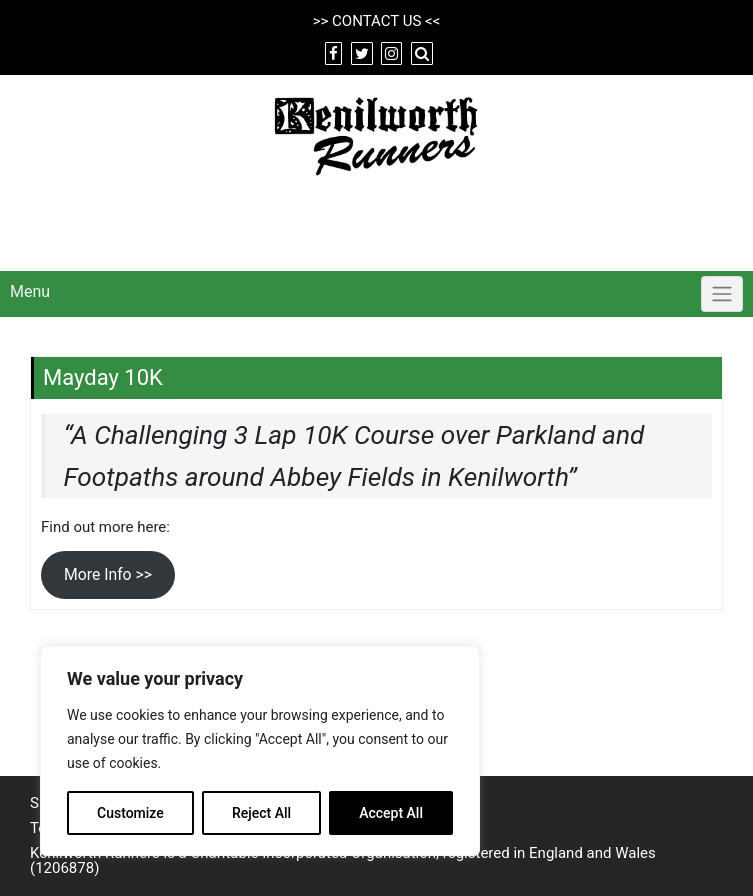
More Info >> (108, 574)
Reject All (261, 813)
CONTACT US (376, 21)
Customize (130, 813)
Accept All (391, 813)
